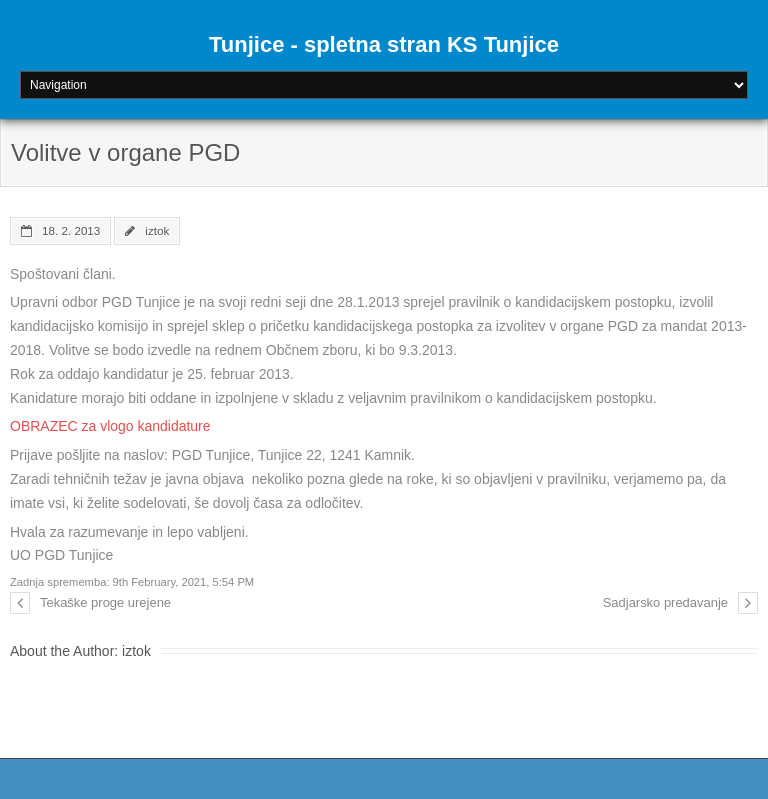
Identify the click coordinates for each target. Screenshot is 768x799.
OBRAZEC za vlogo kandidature (110, 426)
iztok (157, 230)
